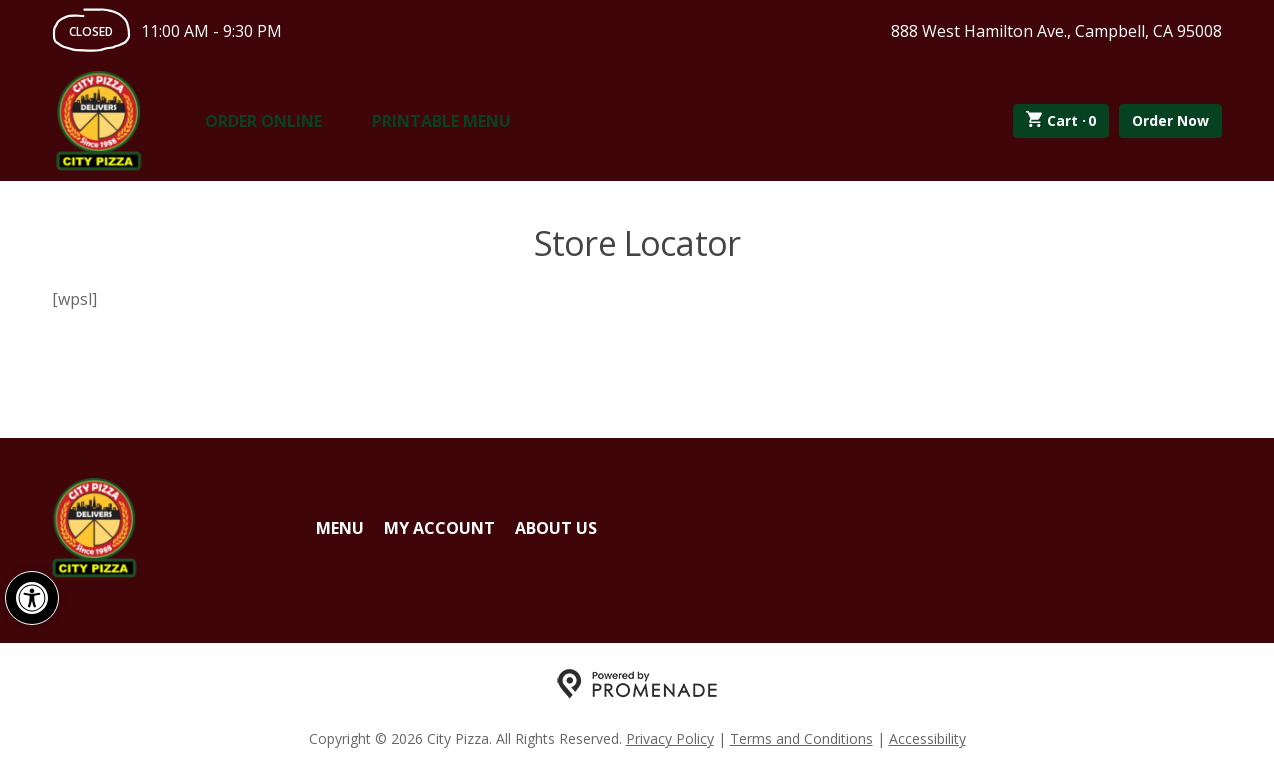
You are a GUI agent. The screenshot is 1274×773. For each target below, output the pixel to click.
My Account (439, 528)
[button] (32, 598)
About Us (556, 528)
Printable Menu (441, 121)
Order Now (1170, 120)
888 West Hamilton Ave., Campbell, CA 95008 (1056, 31)
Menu (340, 528)
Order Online (263, 121)
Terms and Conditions (801, 738)
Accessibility (927, 738)
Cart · (1061, 121)
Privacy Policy (670, 738)
